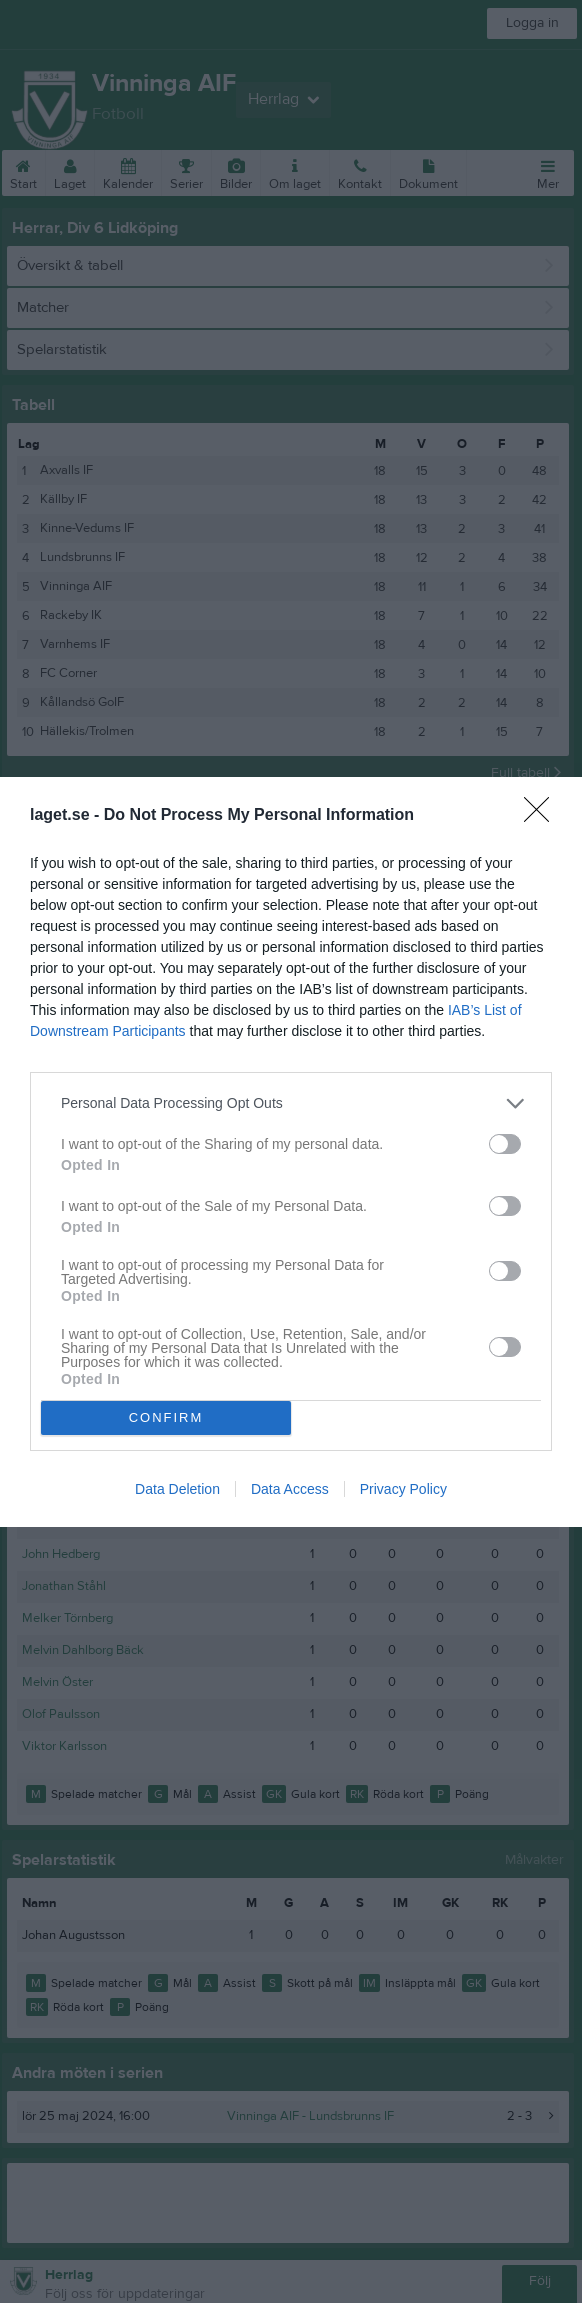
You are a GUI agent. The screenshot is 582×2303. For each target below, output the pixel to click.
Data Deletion (177, 1489)
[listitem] (291, 1103)
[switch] (505, 1144)
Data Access (290, 1489)
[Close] (543, 816)
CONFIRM (166, 1417)
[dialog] (291, 1152)
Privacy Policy (403, 1489)
